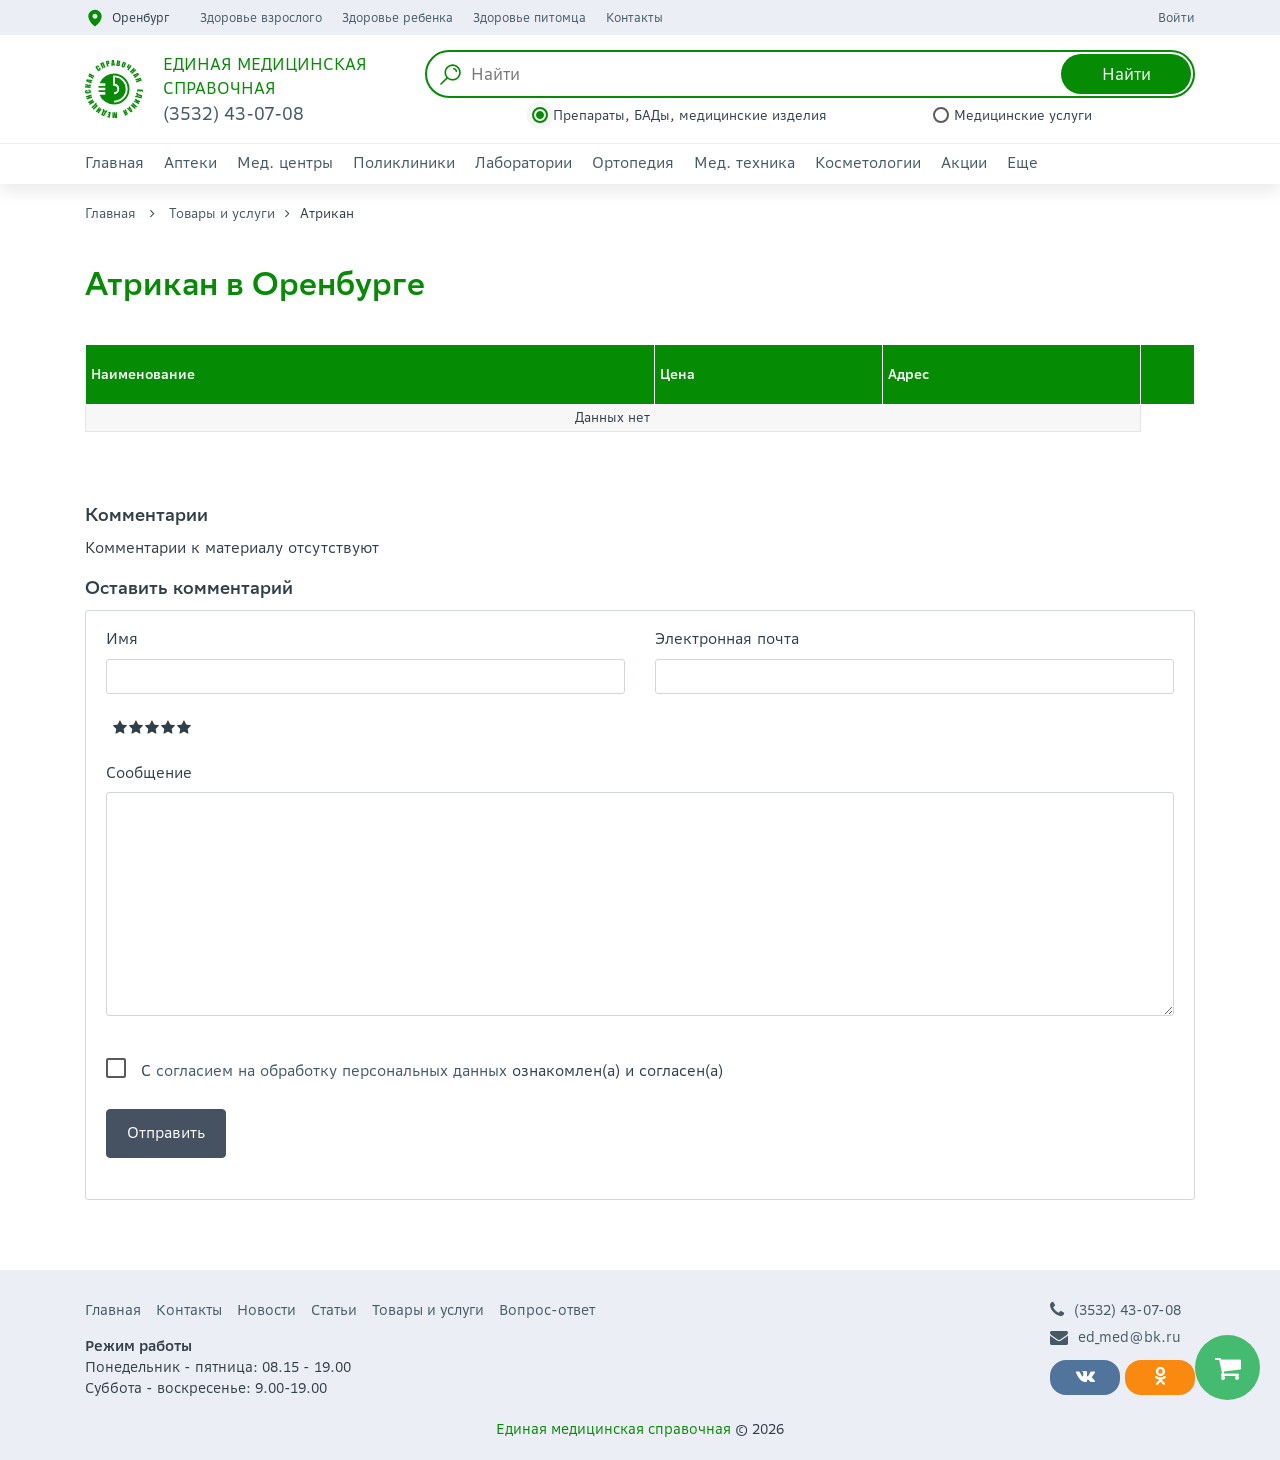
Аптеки (190, 162)
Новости (266, 1310)
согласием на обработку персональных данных (331, 1070)
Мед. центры (285, 162)
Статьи (334, 1310)
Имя (122, 638)
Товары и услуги (222, 213)
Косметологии (868, 162)
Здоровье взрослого (261, 17)
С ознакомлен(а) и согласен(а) (432, 1070)
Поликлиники (404, 162)
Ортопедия (633, 162)
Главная (114, 162)
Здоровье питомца (529, 17)
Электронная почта (727, 638)
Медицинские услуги (1023, 115)
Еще (1022, 162)
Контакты (634, 17)
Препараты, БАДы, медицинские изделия (690, 115)
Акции (964, 162)
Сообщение (149, 772)
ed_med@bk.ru (1115, 1337)
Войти (1176, 17)
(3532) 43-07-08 (1115, 1310)
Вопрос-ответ (547, 1310)
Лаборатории (523, 162)
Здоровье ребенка (397, 17)
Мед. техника (744, 162)
